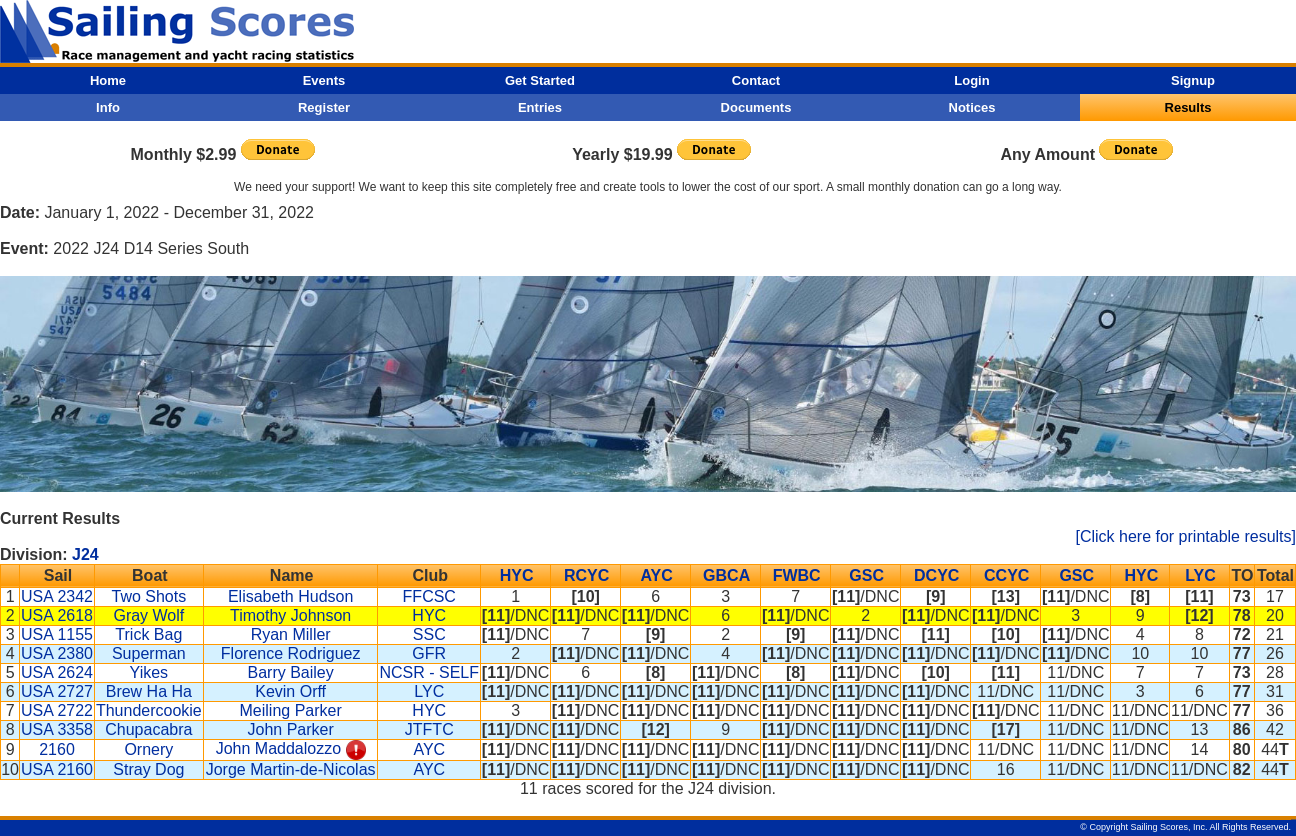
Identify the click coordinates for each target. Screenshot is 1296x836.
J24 (85, 554)
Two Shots (149, 596)
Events (324, 80)
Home (108, 80)
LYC (1200, 575)
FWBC (797, 575)
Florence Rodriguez (291, 653)
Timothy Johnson (290, 615)
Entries (540, 107)
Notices (972, 107)
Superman (149, 653)
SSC (429, 634)
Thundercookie (149, 710)
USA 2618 (57, 615)
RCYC (586, 575)
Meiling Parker (291, 710)
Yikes (149, 672)
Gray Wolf (148, 615)
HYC (517, 575)
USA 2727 (57, 691)
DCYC (936, 575)
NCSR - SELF (429, 672)
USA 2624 (57, 672)
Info (108, 107)
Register (324, 107)
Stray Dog (148, 769)
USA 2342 (57, 596)
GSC (866, 575)
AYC (656, 575)
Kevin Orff (290, 691)
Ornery (148, 749)
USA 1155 (57, 634)
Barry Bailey (291, 672)
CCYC (1006, 575)
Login (971, 80)
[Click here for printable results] (1185, 536)
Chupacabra (148, 729)
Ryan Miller (291, 634)
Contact (756, 80)
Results (1188, 107)
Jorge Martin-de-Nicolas (291, 769)
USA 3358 (57, 729)
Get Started (540, 80)
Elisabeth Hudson (290, 596)
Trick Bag (148, 634)
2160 (57, 749)
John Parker (291, 729)
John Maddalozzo (278, 748)
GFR (429, 653)
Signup (1193, 80)
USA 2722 (57, 710)
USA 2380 (57, 653)
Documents (756, 107)
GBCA (726, 575)
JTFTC (429, 729)
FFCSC (429, 596)
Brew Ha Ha (149, 691)
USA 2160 (57, 769)
